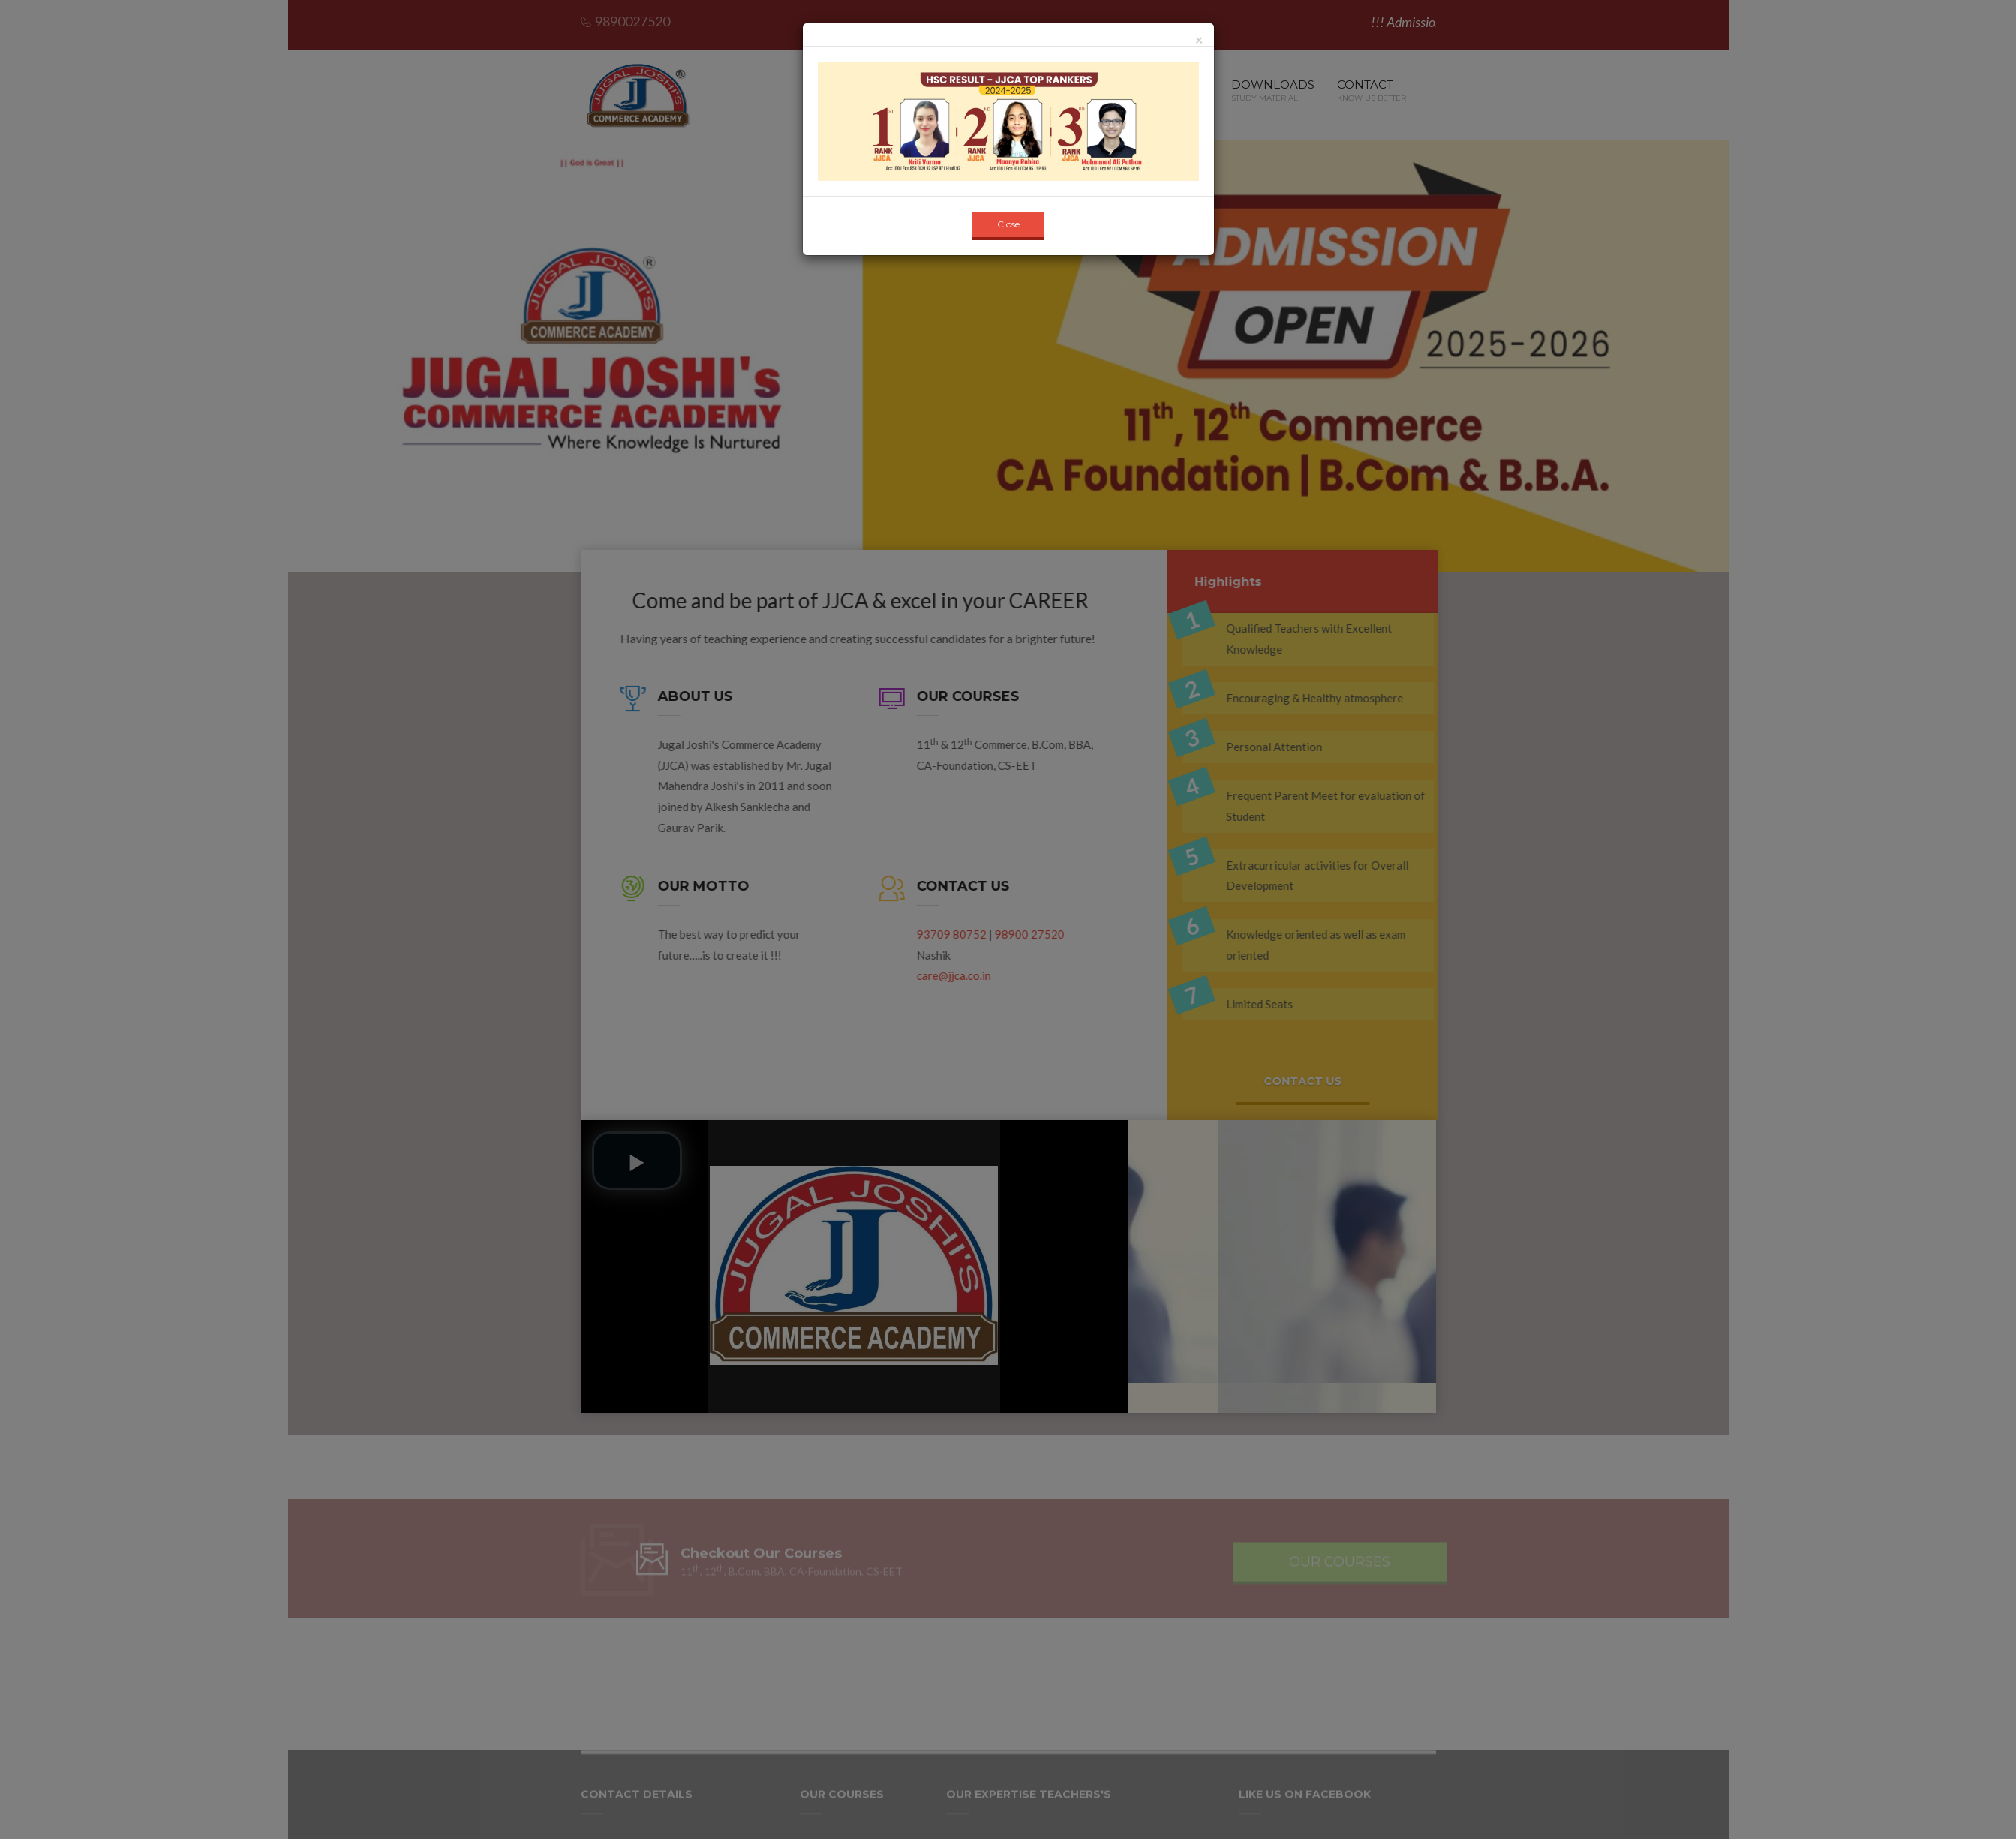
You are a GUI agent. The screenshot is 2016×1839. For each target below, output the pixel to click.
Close (1008, 224)
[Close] (1199, 40)
